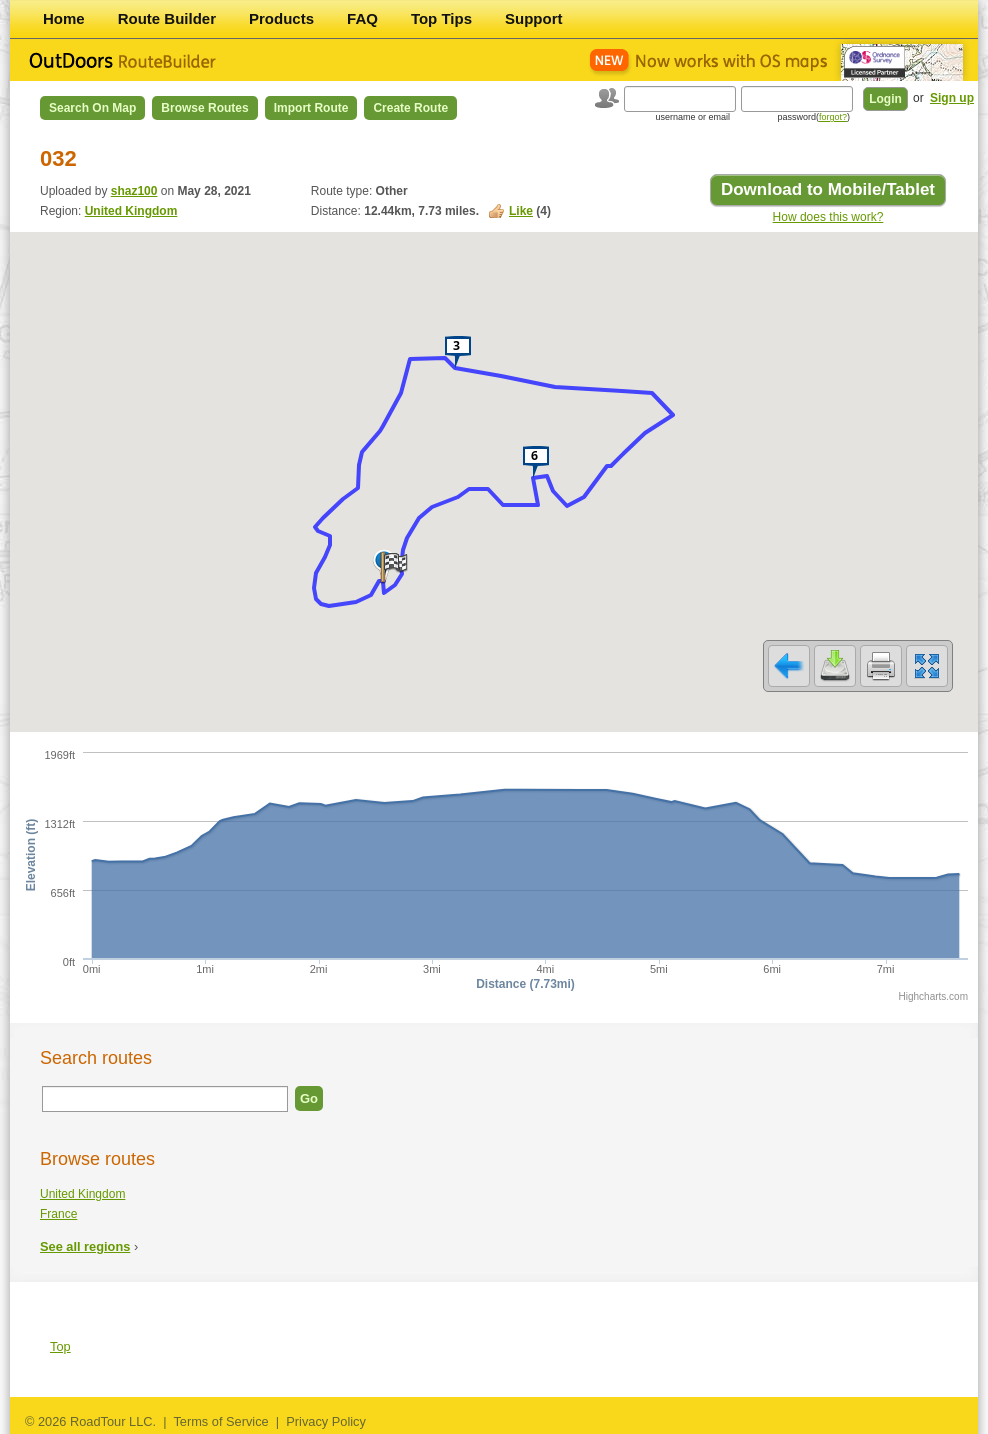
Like (521, 211)
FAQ (362, 18)
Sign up (952, 98)
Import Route (311, 108)
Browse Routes (204, 108)
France (58, 1214)
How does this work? (828, 217)
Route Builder (167, 18)
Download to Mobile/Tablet (828, 189)
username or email (692, 117)
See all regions (85, 1246)
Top (60, 1346)
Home (64, 18)
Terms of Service (220, 1421)
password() (813, 117)
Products (281, 18)
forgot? (833, 117)
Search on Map (92, 108)
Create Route (410, 108)
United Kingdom (131, 211)
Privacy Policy (326, 1421)
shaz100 (134, 191)
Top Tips (441, 18)
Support (534, 18)
